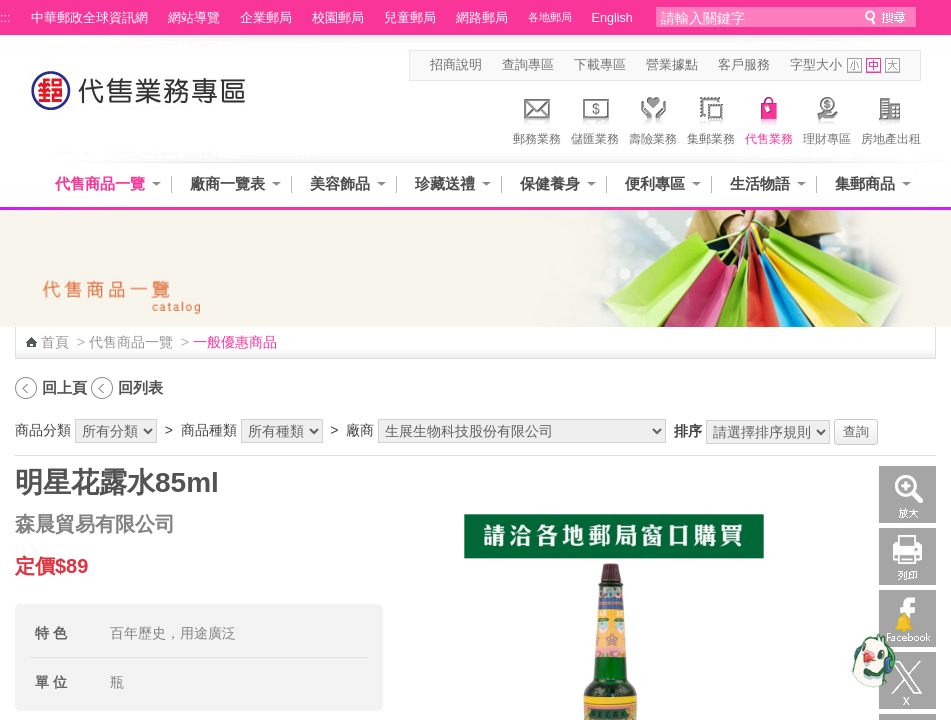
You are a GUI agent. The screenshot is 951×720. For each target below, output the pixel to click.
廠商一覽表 (227, 183)
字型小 (854, 65)
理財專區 (827, 118)
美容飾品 (340, 183)
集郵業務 (711, 118)
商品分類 (43, 430)
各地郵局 (550, 17)
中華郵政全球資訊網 (89, 18)
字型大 (892, 65)
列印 (907, 556)
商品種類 (209, 430)
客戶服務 (744, 65)
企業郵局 (266, 18)
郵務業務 (537, 118)
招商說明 (456, 65)
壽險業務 (653, 118)
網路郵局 (482, 18)
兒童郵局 (410, 18)
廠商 (360, 430)
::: (5, 18)
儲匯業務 (595, 118)
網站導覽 (194, 18)
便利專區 (655, 183)
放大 (907, 494)
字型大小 (816, 65)
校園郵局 (338, 18)
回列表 (140, 387)
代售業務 (769, 118)
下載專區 (600, 65)
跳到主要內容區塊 (10, 10)
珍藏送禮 (445, 183)
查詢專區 (528, 65)
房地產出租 (891, 118)
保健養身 (550, 183)
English (612, 18)
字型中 (873, 65)
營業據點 (672, 65)
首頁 (55, 342)
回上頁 (64, 387)
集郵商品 (865, 183)
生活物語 (760, 183)
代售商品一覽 (100, 183)
